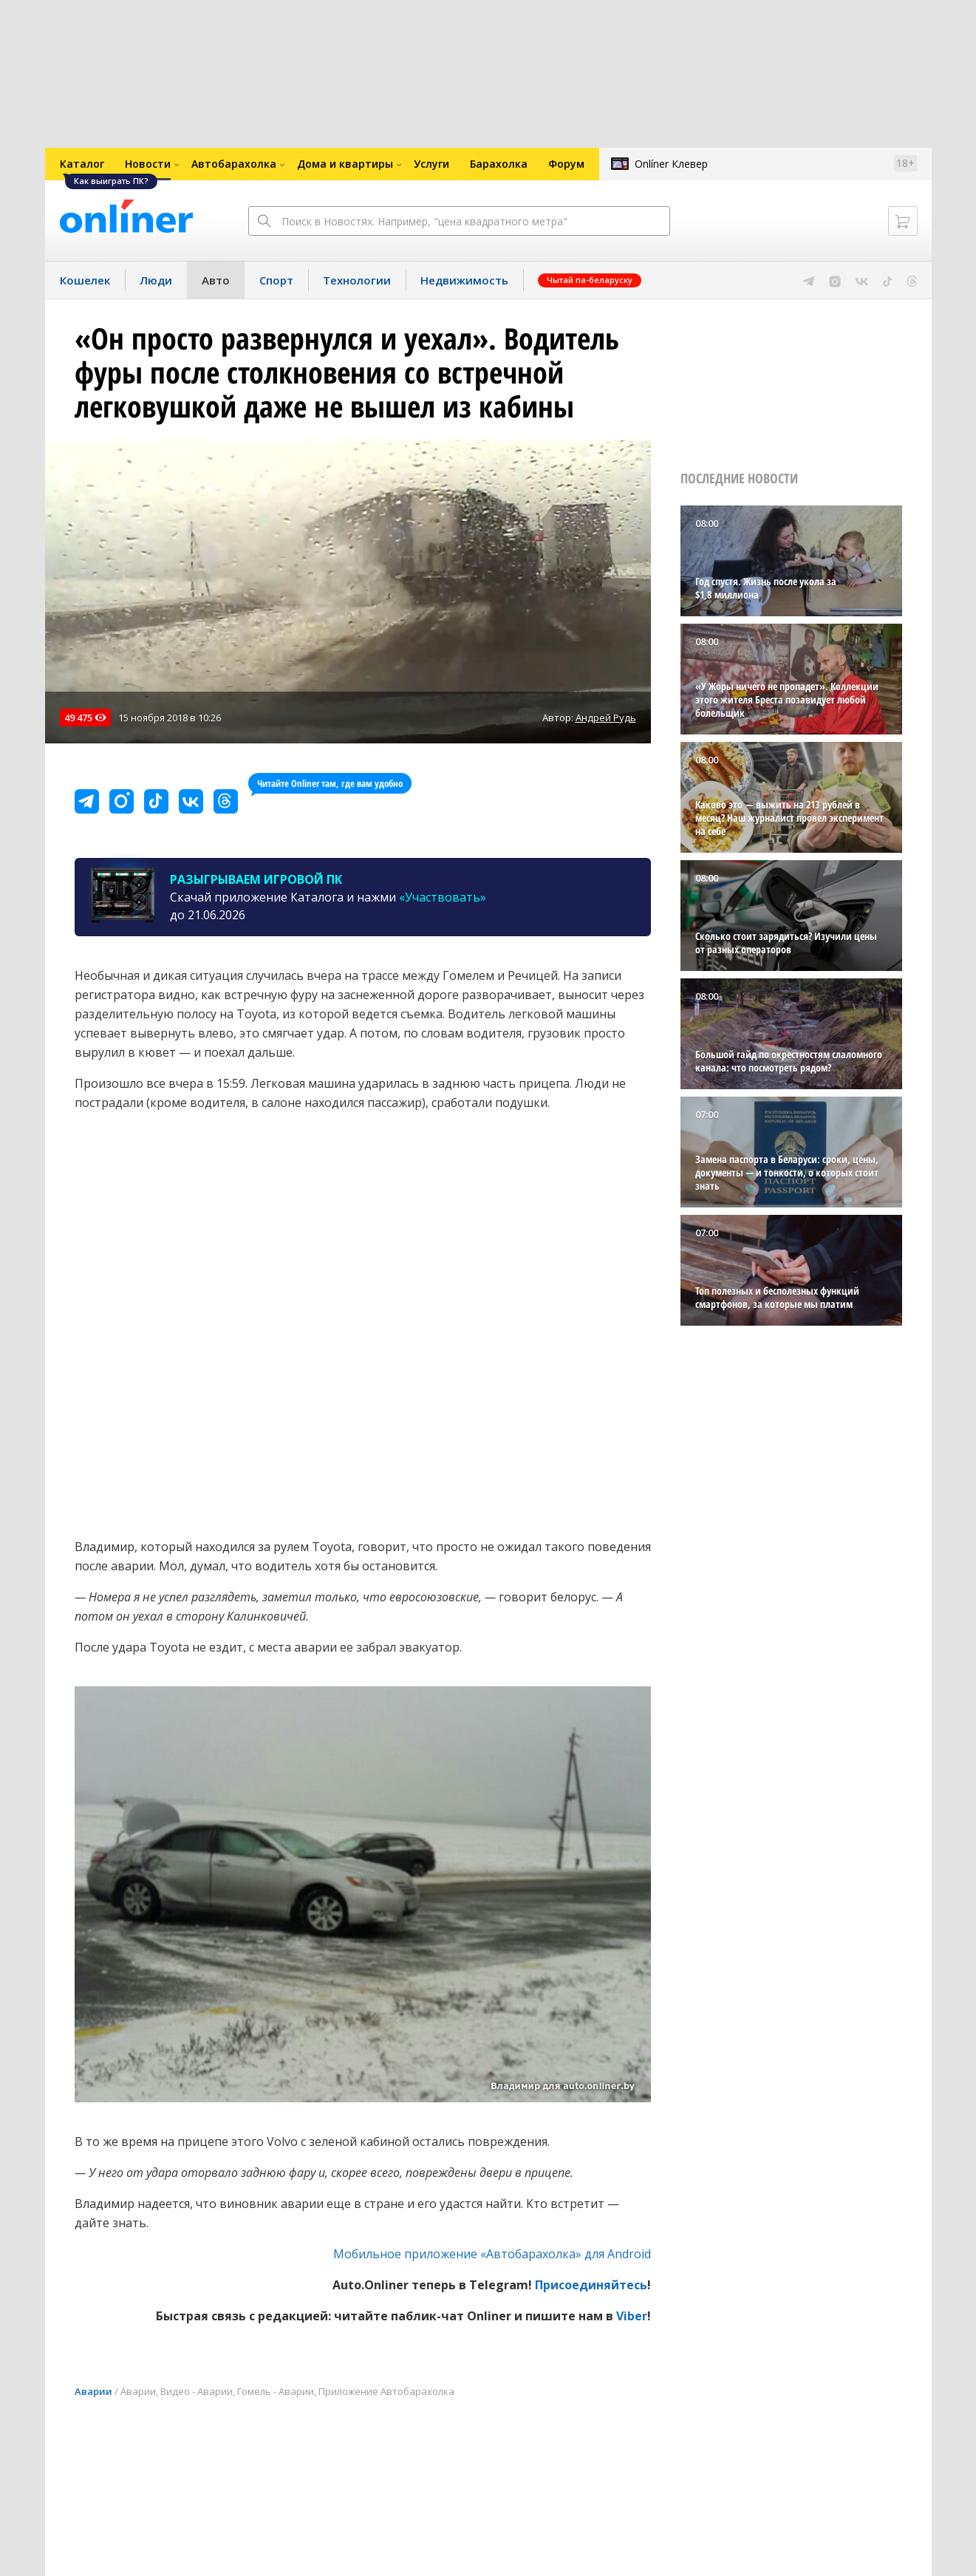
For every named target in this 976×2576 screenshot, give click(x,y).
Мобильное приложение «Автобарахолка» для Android (492, 2254)
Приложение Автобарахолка (386, 2391)
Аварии (93, 2391)
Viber (631, 2316)
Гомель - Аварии (275, 2391)
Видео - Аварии (196, 2391)
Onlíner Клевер (671, 164)
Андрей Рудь (606, 717)
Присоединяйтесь (591, 2285)
